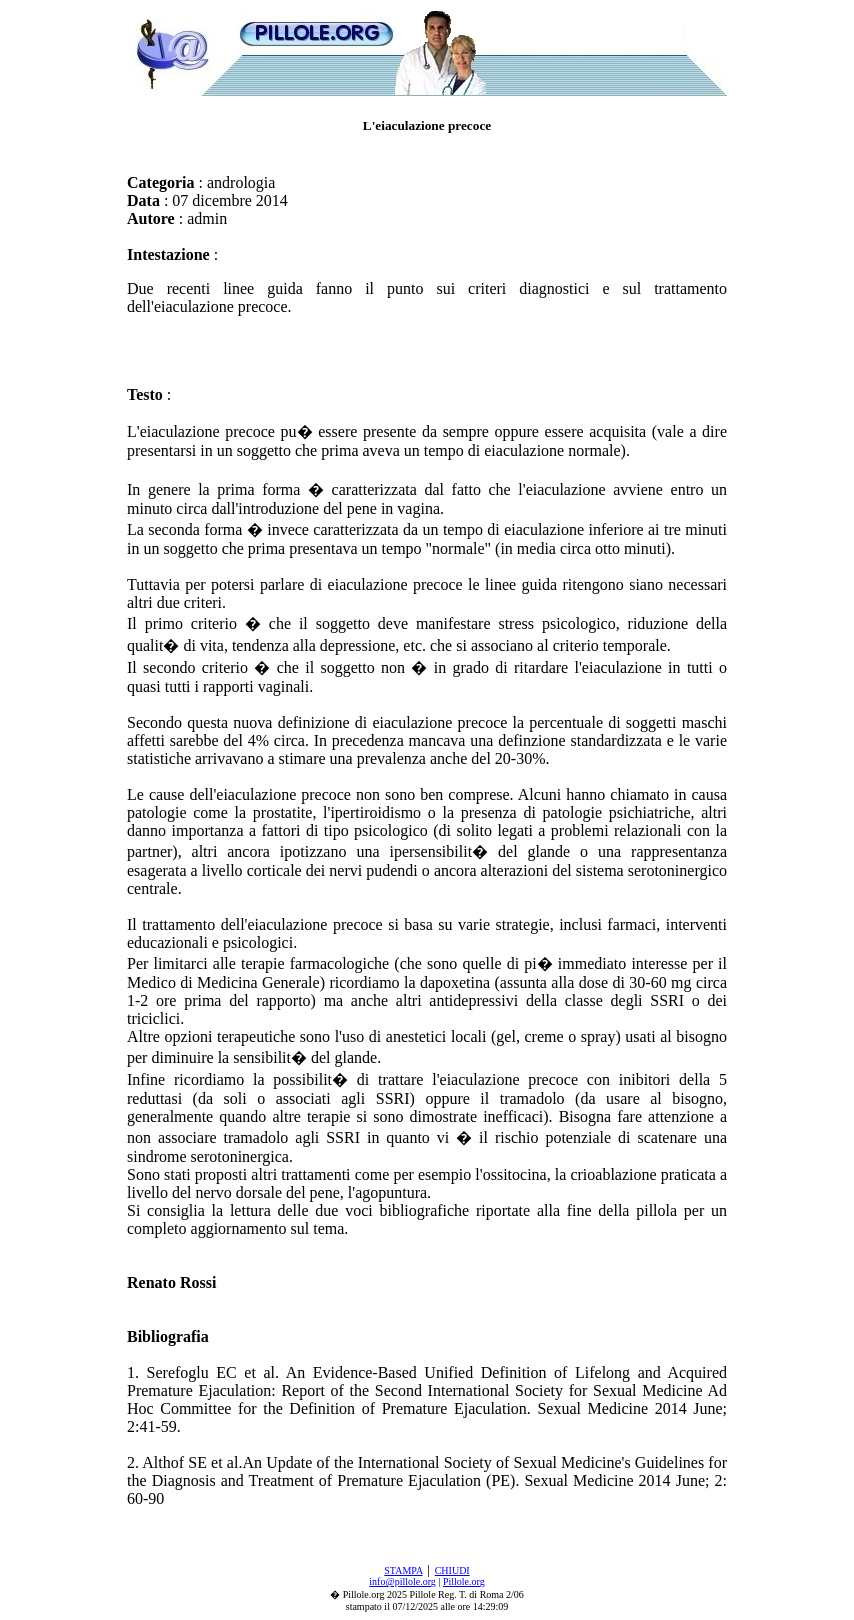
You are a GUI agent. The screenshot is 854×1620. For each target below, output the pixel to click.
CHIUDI (452, 1570)
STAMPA (403, 1570)
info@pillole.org (402, 1581)
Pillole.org (464, 1581)
